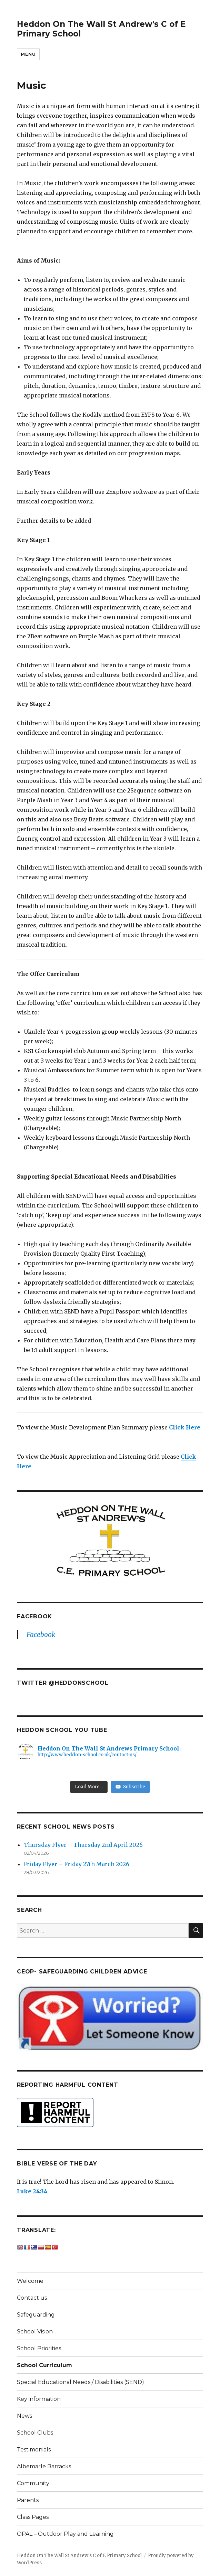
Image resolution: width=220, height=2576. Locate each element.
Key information (39, 2399)
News (24, 2416)
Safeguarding (36, 2314)
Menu (28, 54)
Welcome (30, 2281)
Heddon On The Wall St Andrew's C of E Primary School (79, 2555)
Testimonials (34, 2449)
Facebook (34, 1616)
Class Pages (33, 2517)
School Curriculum (44, 2365)
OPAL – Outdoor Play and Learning (65, 2534)
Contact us (32, 2298)
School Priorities (39, 2348)
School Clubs (35, 2432)
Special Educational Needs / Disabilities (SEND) (80, 2382)
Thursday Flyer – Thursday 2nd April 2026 (83, 1844)
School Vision (35, 2331)
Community (33, 2483)
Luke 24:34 (32, 2191)
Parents (28, 2500)
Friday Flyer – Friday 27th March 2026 (76, 1864)
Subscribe (130, 1787)
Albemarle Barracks (44, 2466)
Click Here (184, 1427)
